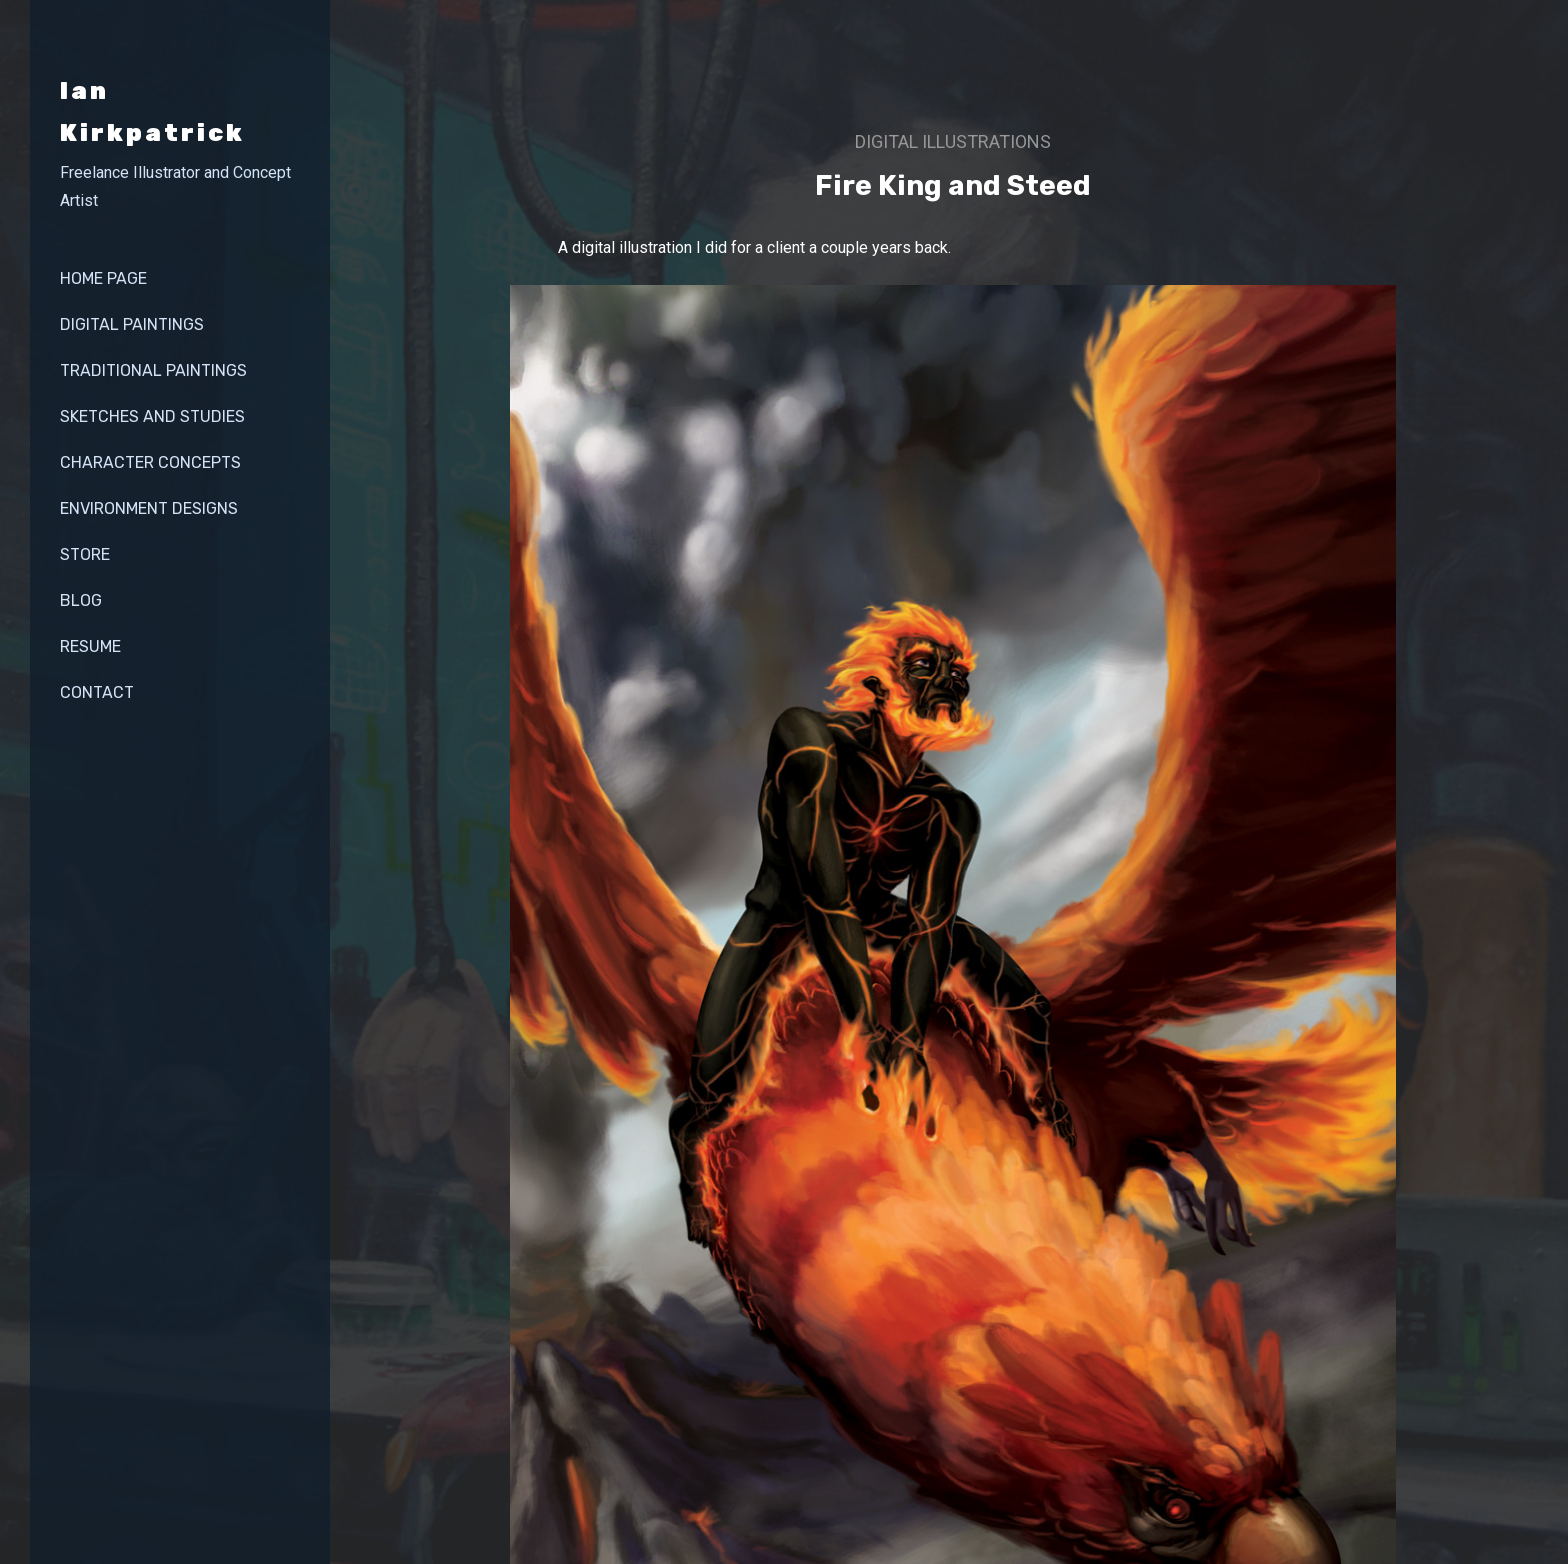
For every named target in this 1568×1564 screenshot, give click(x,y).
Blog (81, 600)
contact (97, 692)
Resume (90, 646)
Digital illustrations (953, 141)
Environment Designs (149, 508)
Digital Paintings (132, 324)
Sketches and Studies (152, 416)
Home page (103, 278)
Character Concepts (150, 462)
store (85, 554)
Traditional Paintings (153, 370)
